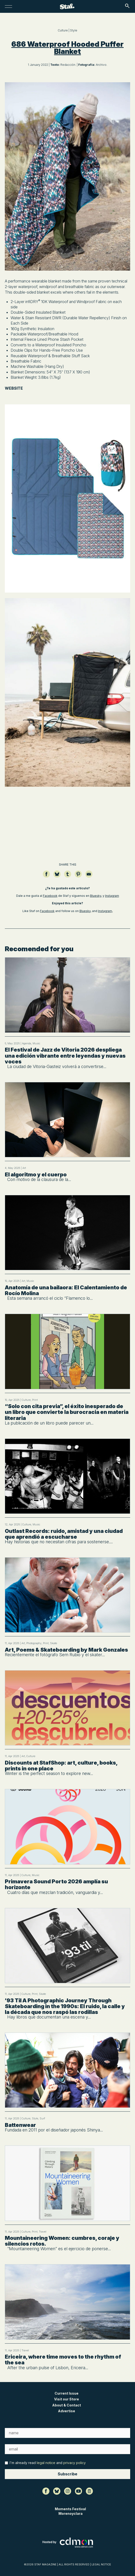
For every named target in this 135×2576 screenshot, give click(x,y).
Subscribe (67, 2474)
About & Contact (66, 2405)
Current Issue (66, 2393)
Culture (63, 30)
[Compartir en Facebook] (46, 876)
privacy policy (74, 2463)
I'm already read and (45, 2463)
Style (73, 30)
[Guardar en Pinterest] (78, 876)
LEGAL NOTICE (101, 2564)
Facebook (50, 896)
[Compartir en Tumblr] (67, 876)
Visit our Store (66, 2399)
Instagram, (105, 911)
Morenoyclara (70, 2513)
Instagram (112, 896)
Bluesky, (96, 896)
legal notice (46, 2463)
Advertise (66, 2411)
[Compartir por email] (88, 876)
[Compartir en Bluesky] (57, 876)
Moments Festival (70, 2509)
